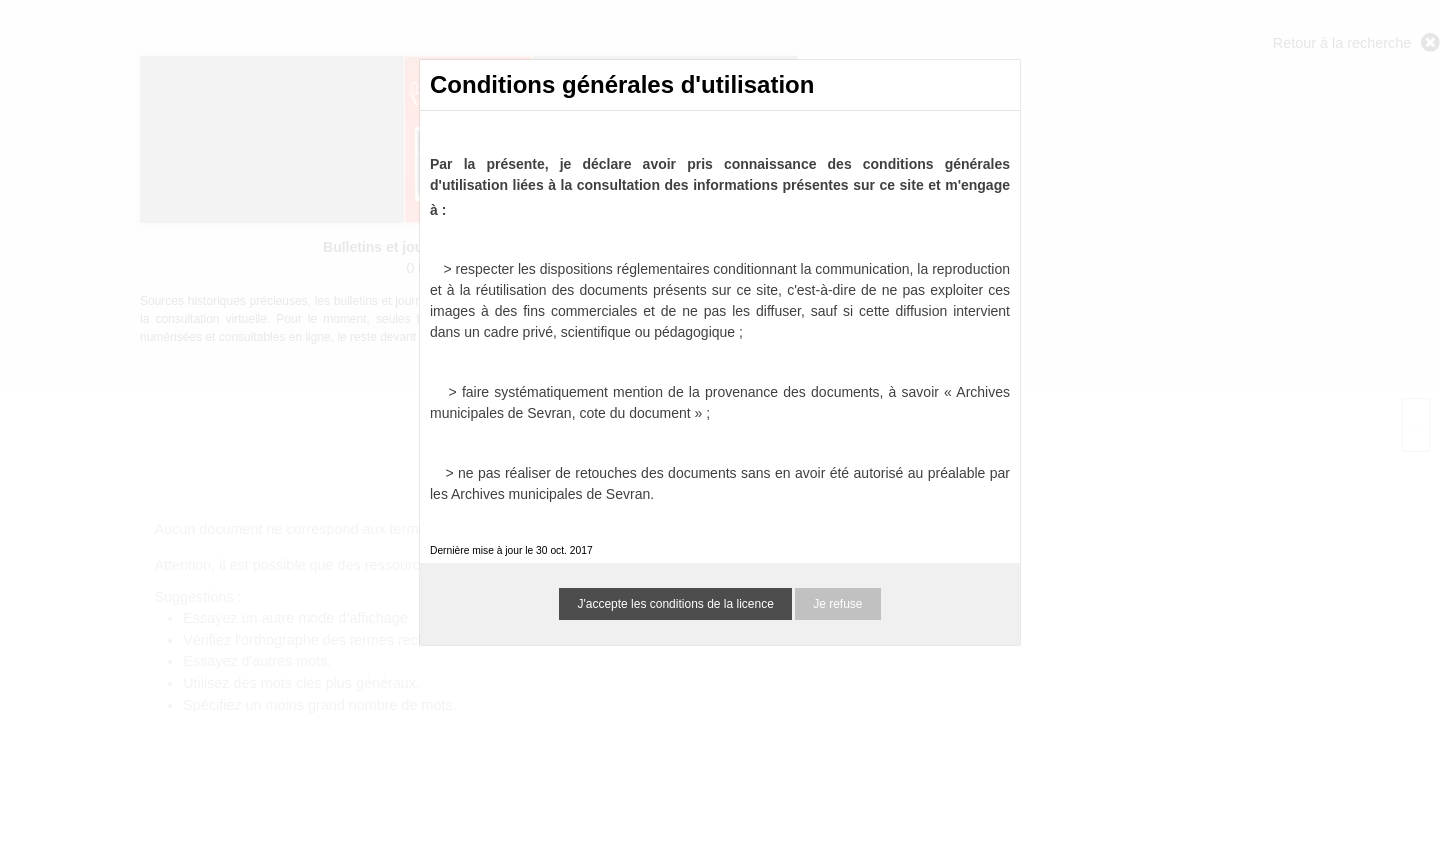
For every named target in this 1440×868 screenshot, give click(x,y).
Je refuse (837, 604)
